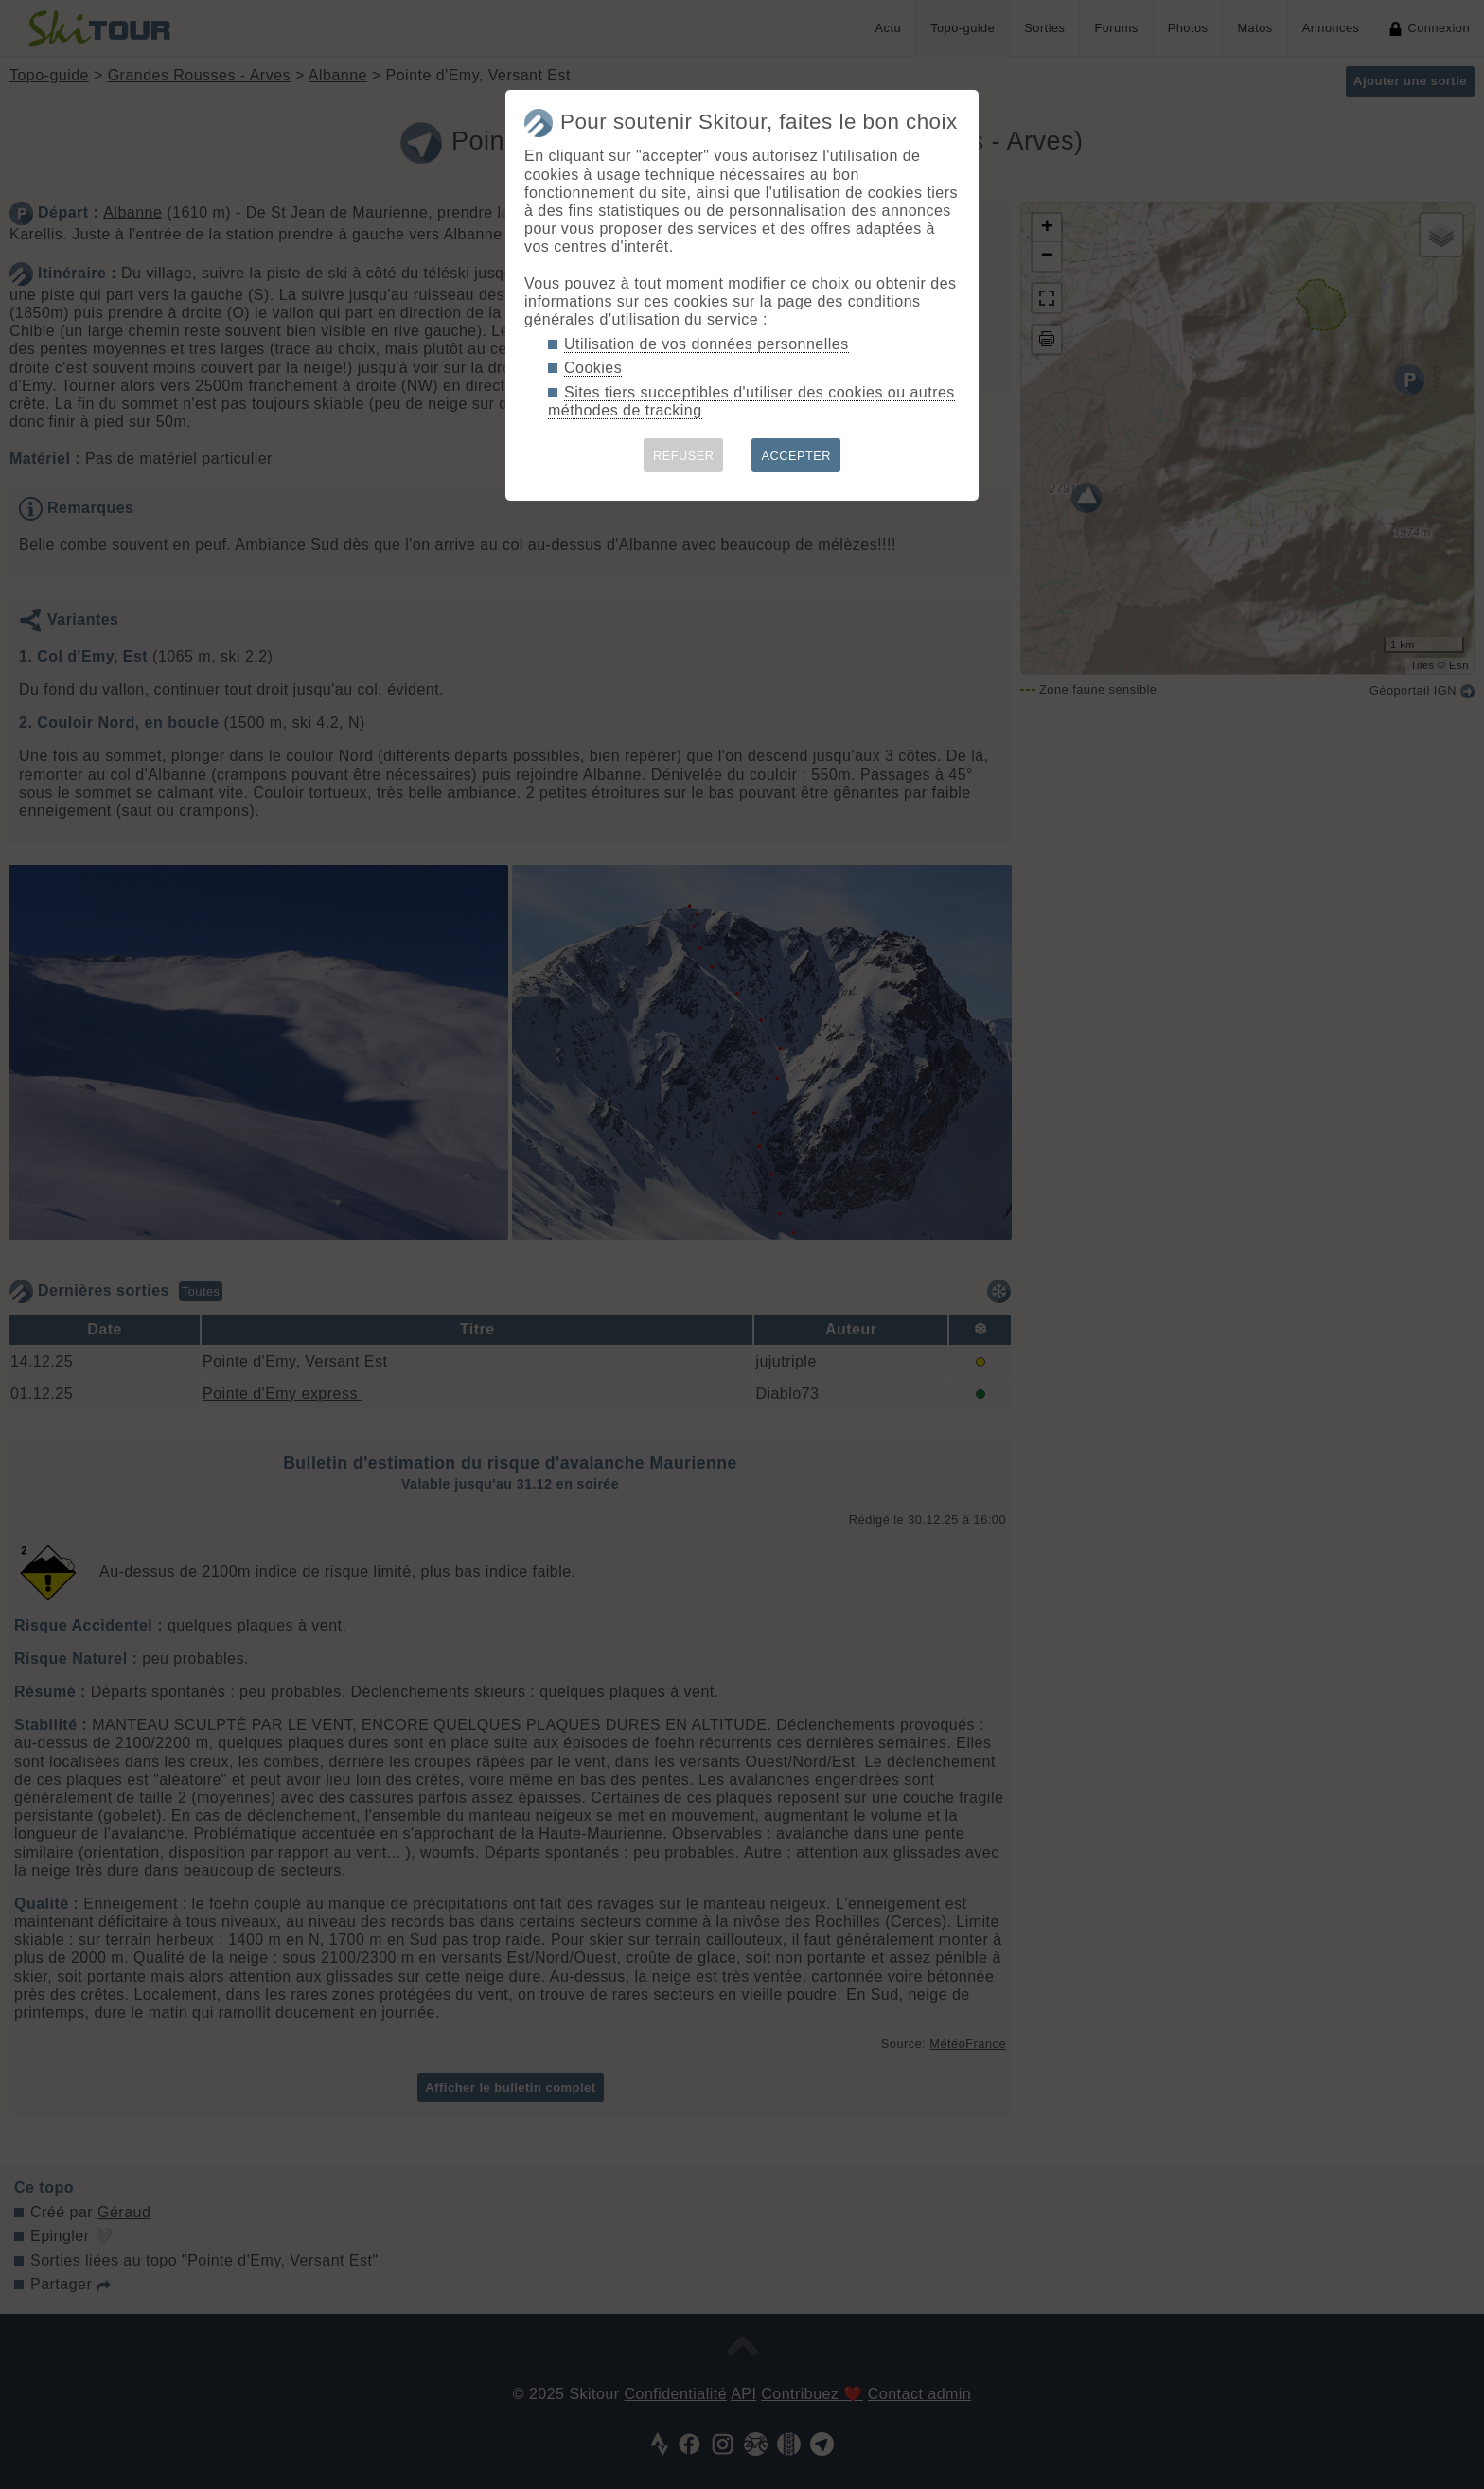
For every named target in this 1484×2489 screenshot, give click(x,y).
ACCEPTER (796, 456)
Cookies (593, 368)
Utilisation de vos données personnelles (706, 344)
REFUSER (684, 456)
